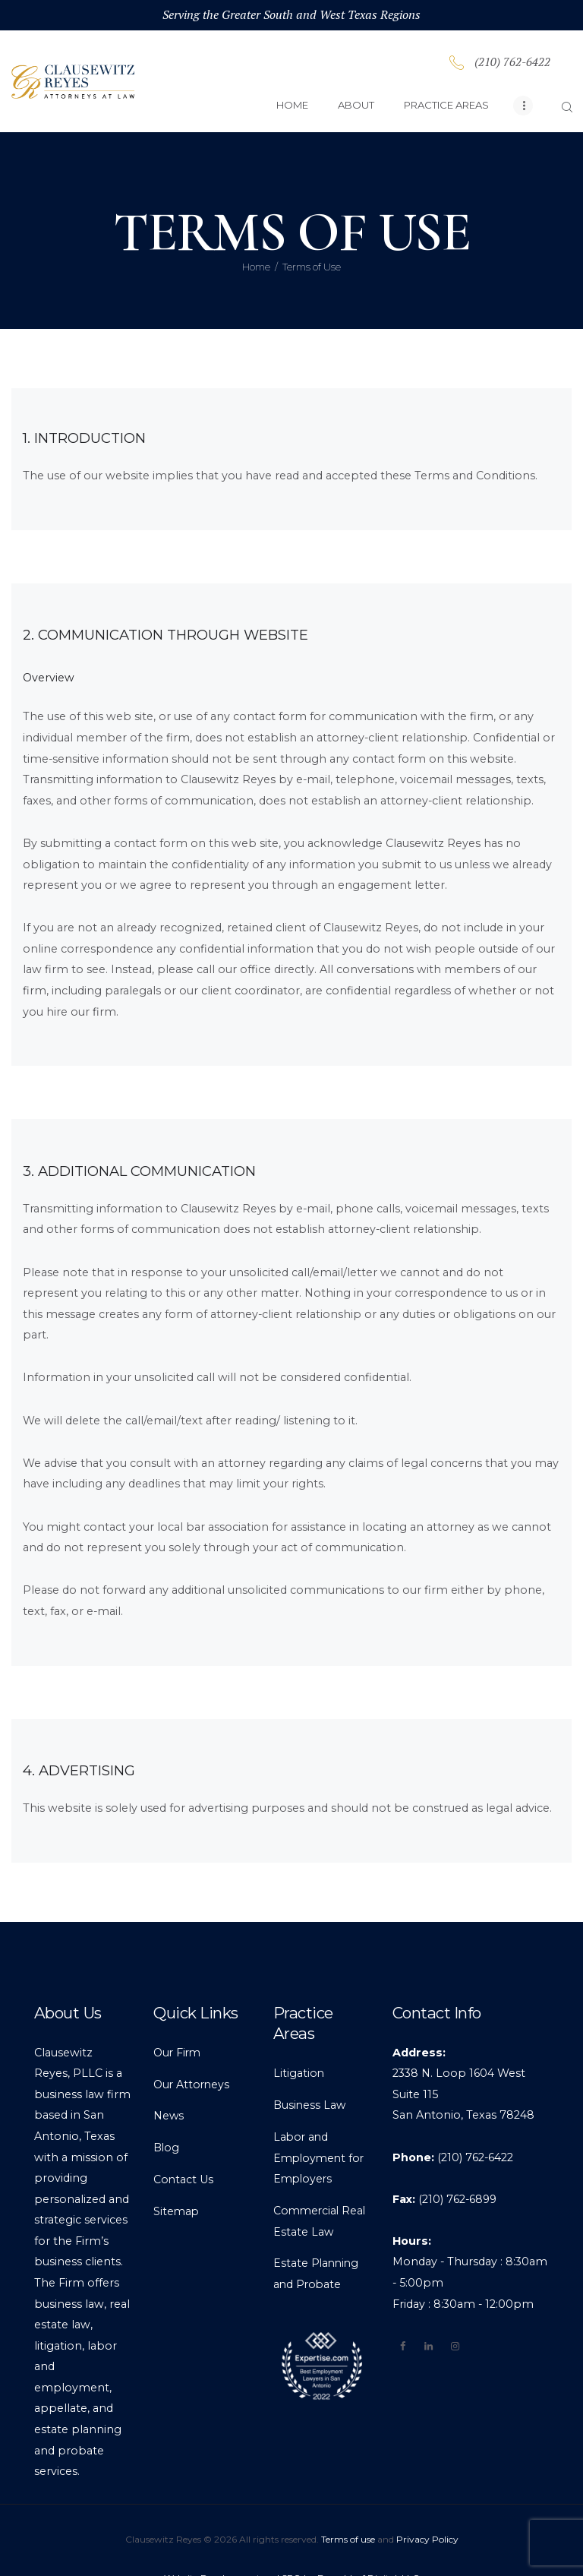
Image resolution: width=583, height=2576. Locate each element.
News (168, 2078)
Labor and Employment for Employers (320, 2120)
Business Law (310, 2068)
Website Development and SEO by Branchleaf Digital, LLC (291, 2540)
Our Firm (178, 2014)
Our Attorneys (192, 2046)
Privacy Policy (427, 2501)
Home (256, 229)
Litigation (299, 2036)
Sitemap (176, 2174)
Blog (166, 2110)
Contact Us (183, 2142)
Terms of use (348, 2501)
